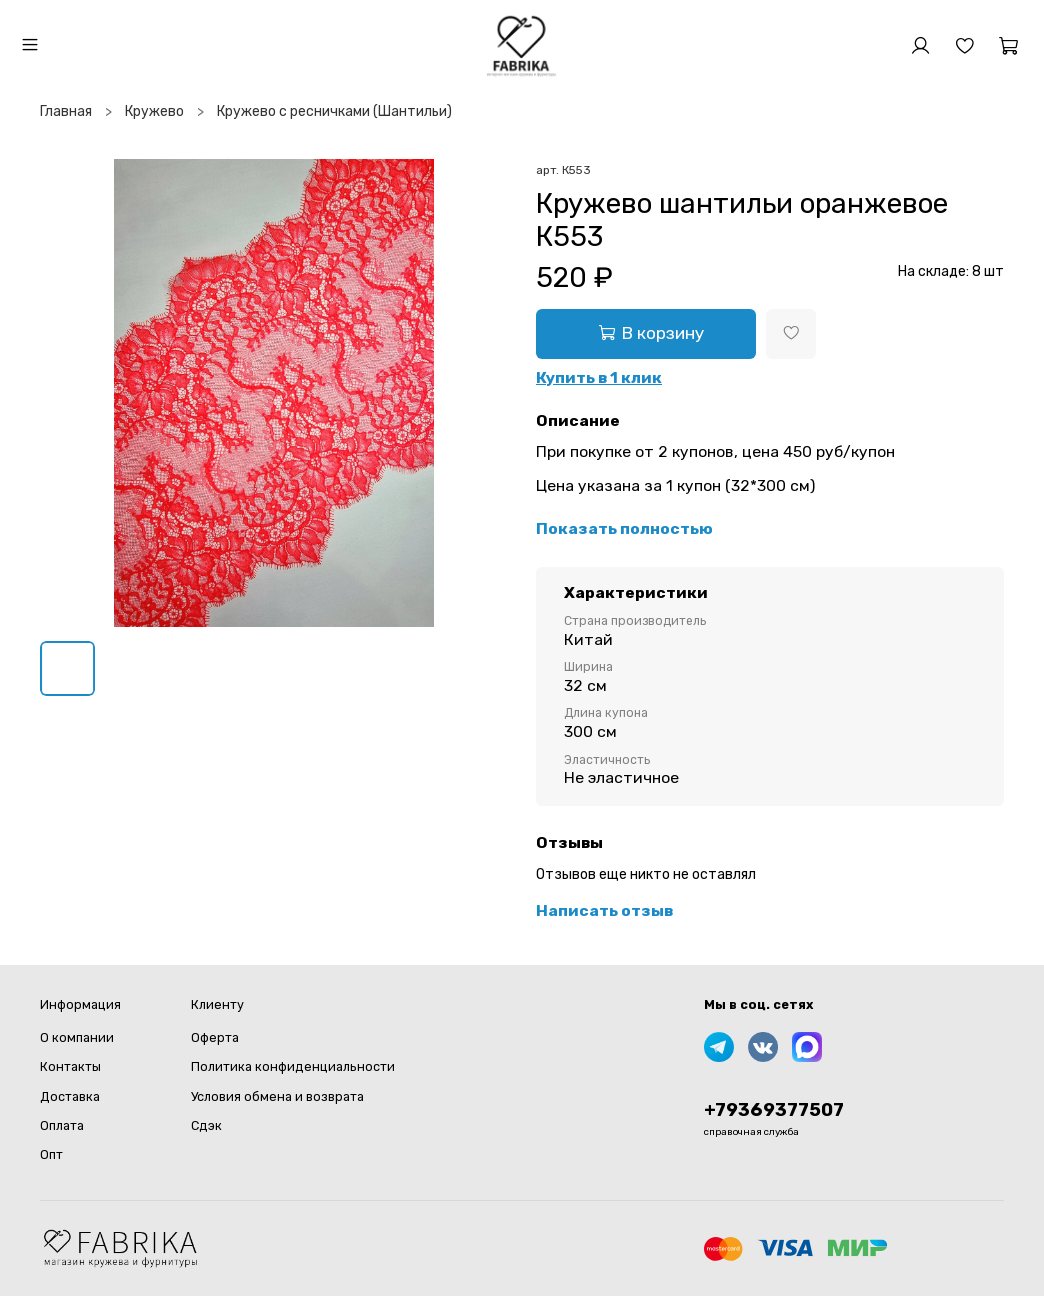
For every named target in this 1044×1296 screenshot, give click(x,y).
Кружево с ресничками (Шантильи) (334, 111)
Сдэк (206, 1125)
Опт (51, 1154)
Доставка (70, 1096)
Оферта (215, 1037)
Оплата (62, 1125)
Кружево (154, 111)
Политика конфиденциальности (293, 1066)
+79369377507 (774, 1110)
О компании (77, 1037)
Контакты (70, 1066)
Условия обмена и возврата (277, 1096)
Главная (66, 111)
